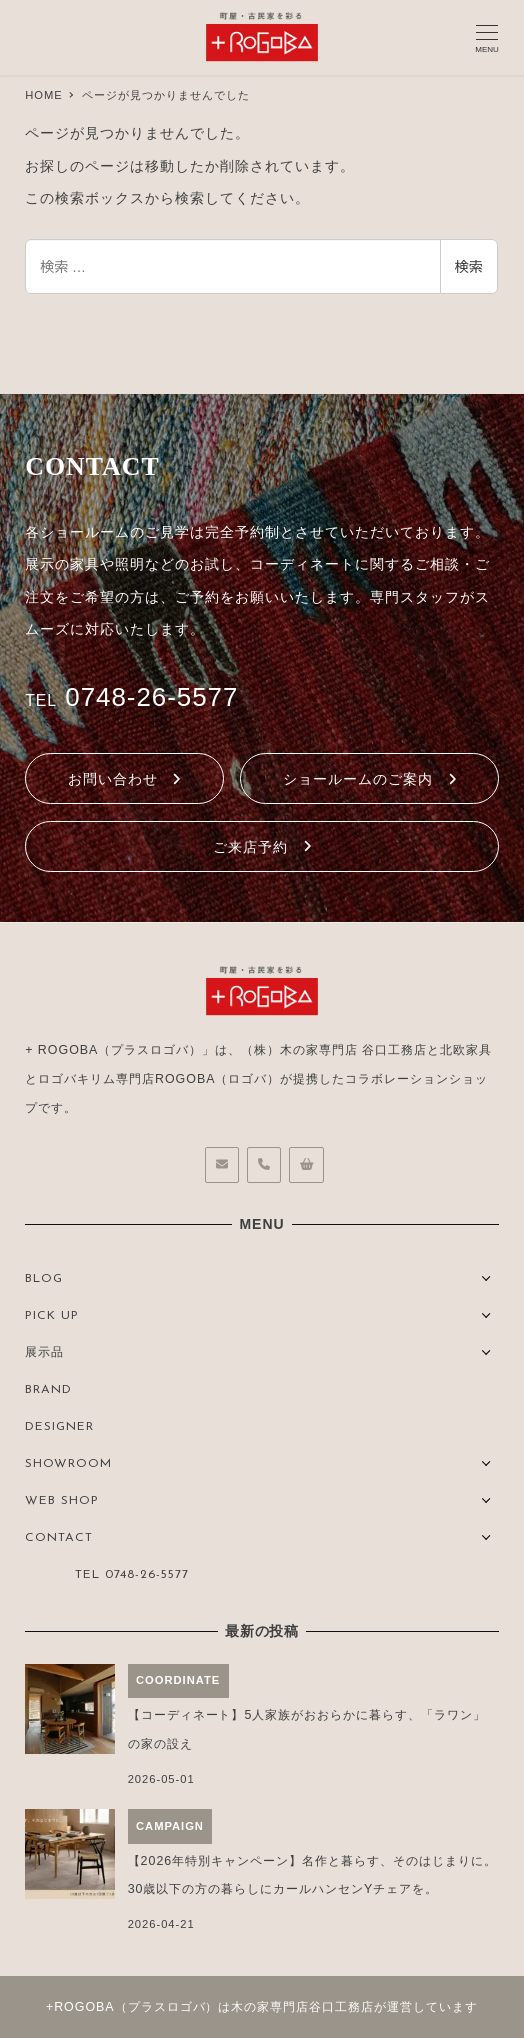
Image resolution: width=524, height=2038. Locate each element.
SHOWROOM (68, 1464)
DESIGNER (59, 1427)
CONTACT (59, 1538)
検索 (469, 267)
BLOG (44, 1279)
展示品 (44, 1353)
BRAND (48, 1390)
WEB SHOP (62, 1501)
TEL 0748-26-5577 (132, 1575)
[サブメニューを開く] (486, 1276)
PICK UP (52, 1316)
